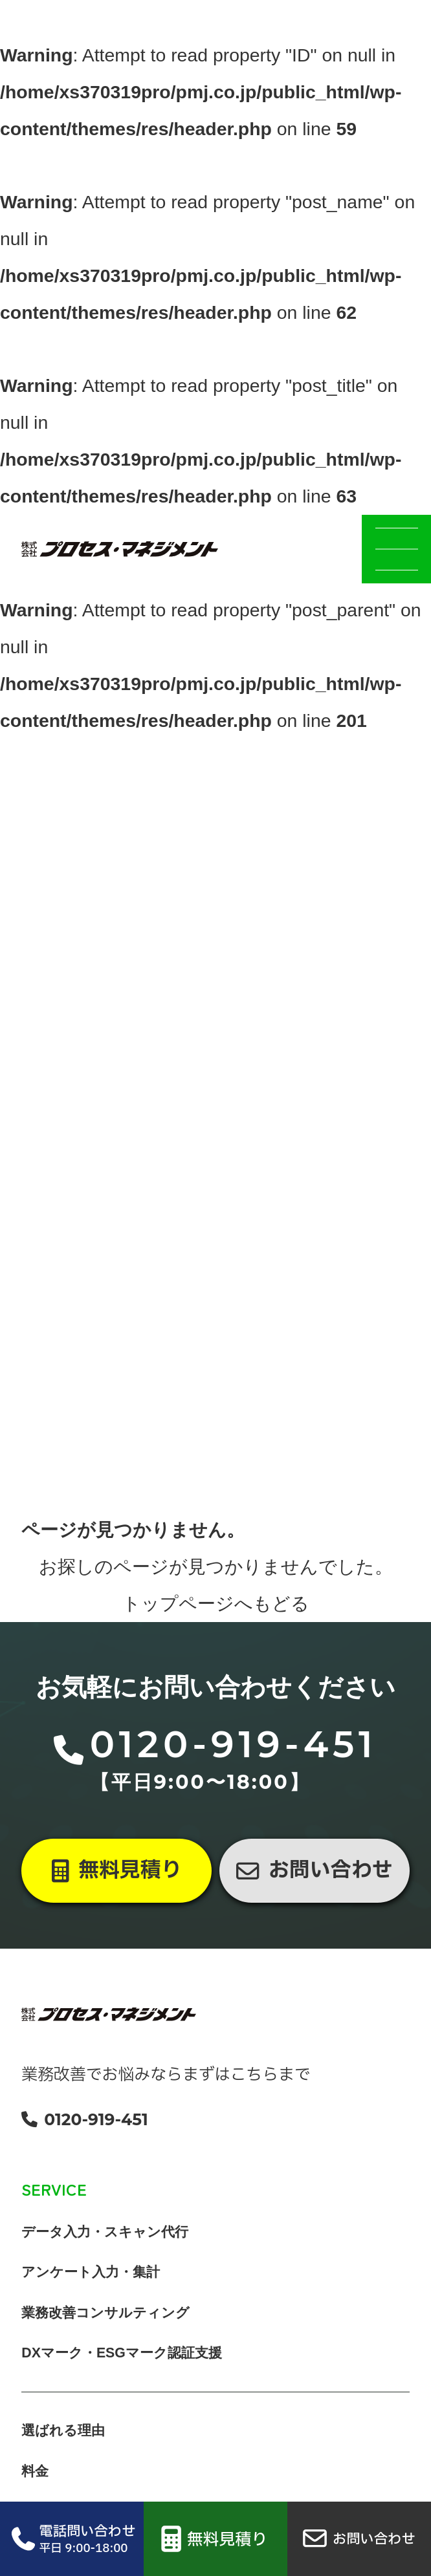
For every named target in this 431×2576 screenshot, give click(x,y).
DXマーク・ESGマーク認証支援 (121, 2381)
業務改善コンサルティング (105, 2341)
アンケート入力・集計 (90, 2300)
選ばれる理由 (63, 2459)
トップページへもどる (215, 1631)
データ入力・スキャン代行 (104, 2260)
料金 (35, 2499)
